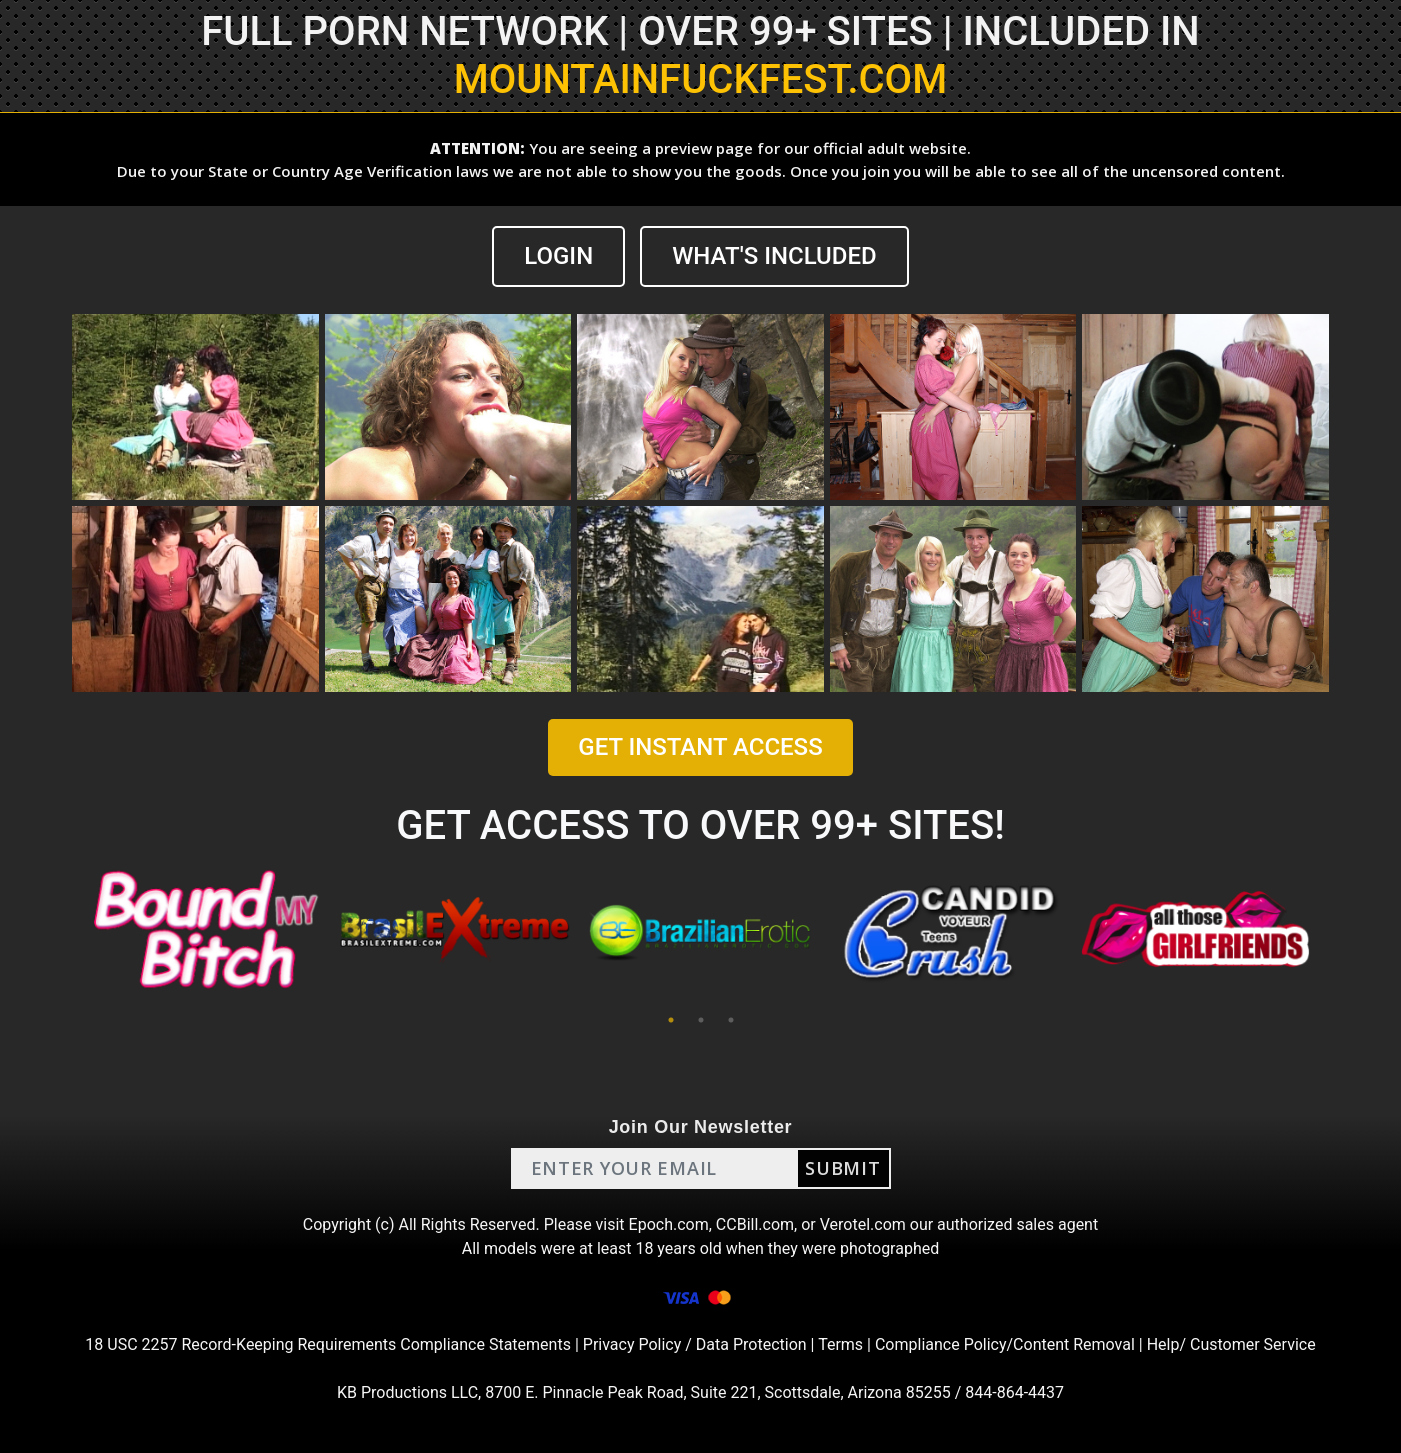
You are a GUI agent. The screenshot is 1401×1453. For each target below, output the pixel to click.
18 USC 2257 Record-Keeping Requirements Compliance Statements (328, 1344)
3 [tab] (731, 1020)
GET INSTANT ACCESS (700, 747)
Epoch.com (669, 1224)
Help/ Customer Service (1231, 1344)
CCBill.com (755, 1224)
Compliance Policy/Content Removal (1005, 1344)
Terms (840, 1344)
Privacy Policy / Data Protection (695, 1344)
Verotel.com (863, 1224)
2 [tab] (701, 1020)
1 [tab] (671, 1020)
